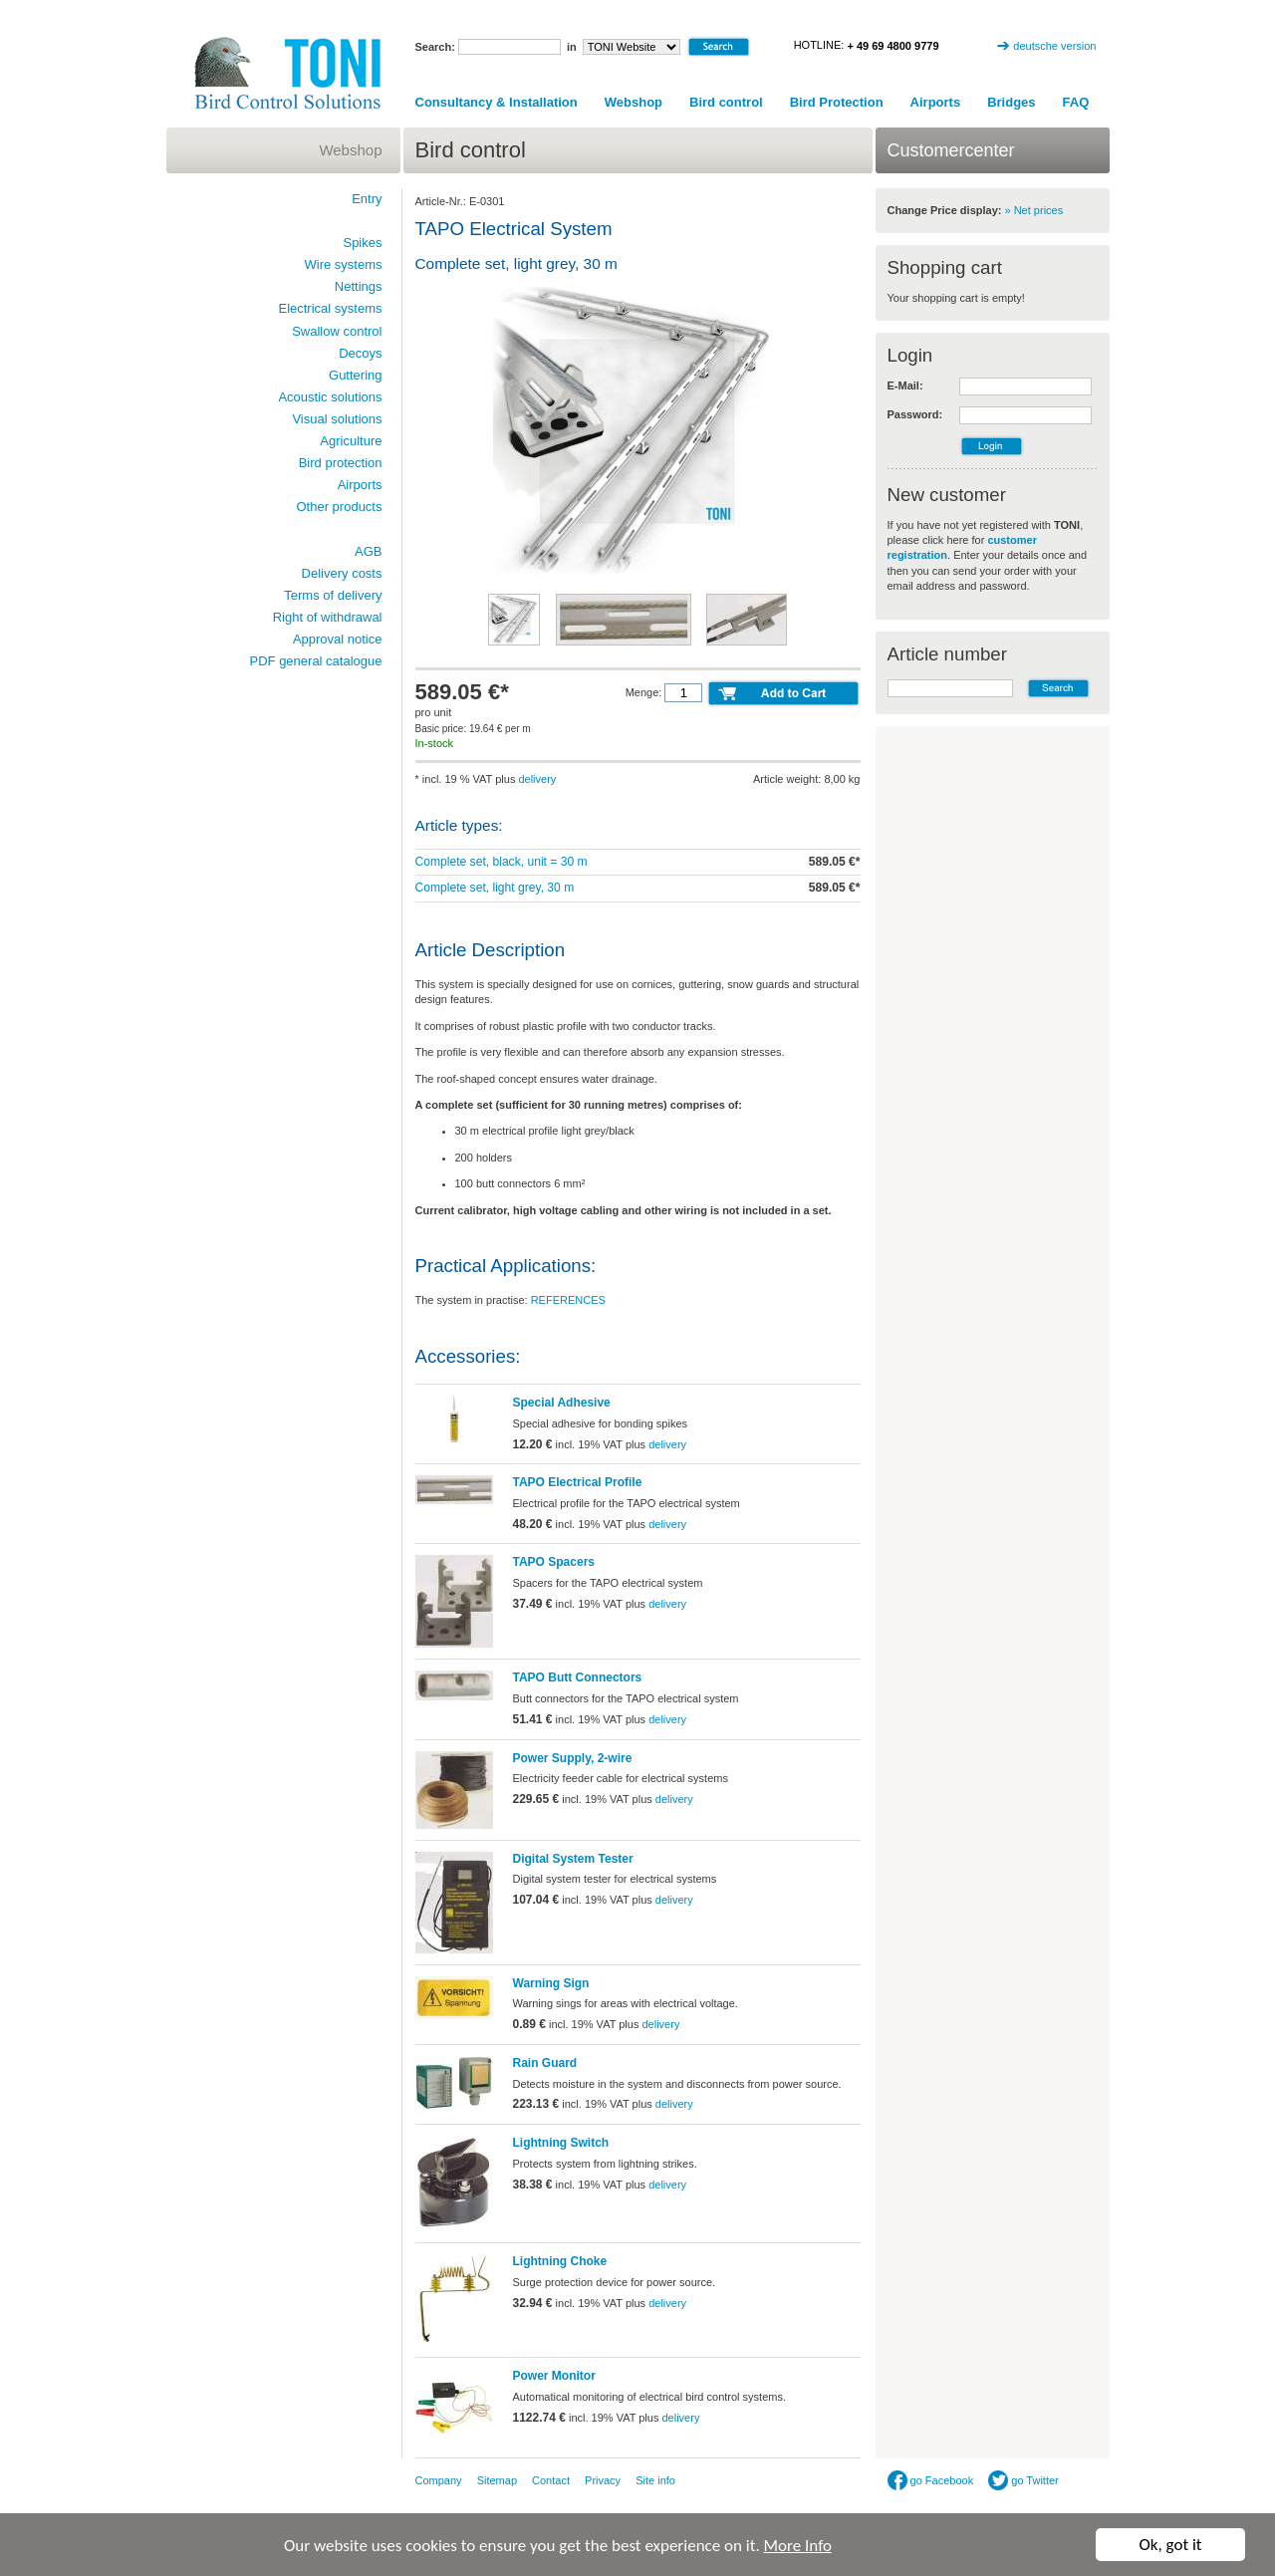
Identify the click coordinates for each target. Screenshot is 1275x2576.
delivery (537, 779)
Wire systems (343, 264)
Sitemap (497, 2480)
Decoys (360, 353)
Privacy (603, 2480)
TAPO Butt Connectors (577, 1677)
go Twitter (1023, 2480)
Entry (367, 198)
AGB (368, 551)
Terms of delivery (333, 595)
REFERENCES (568, 1300)
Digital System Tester (573, 1859)
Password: (915, 414)
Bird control (726, 102)
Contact (551, 2480)
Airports (935, 102)
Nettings (358, 286)
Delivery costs (342, 573)
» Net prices (1034, 210)
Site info (655, 2480)
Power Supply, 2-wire (573, 1758)
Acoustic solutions (330, 396)
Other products (339, 506)
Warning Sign (551, 1983)
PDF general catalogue (316, 660)
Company (438, 2480)
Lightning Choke (560, 2261)
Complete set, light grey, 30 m (495, 888)
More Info (798, 2547)
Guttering (355, 375)
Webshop (633, 102)
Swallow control (337, 331)
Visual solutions (337, 418)
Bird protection (340, 462)
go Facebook (931, 2480)
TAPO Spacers (554, 1562)
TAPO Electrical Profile (577, 1482)
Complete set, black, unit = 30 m (501, 862)
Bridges (1011, 102)
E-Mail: (905, 385)
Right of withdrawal (327, 617)
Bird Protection (837, 102)
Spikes (362, 242)
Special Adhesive (562, 1403)
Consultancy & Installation (496, 102)
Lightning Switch (561, 2143)
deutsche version (1054, 46)
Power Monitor (554, 2376)
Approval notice (337, 639)
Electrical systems (330, 308)
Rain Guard (545, 2063)
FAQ (1076, 102)
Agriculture (351, 440)
